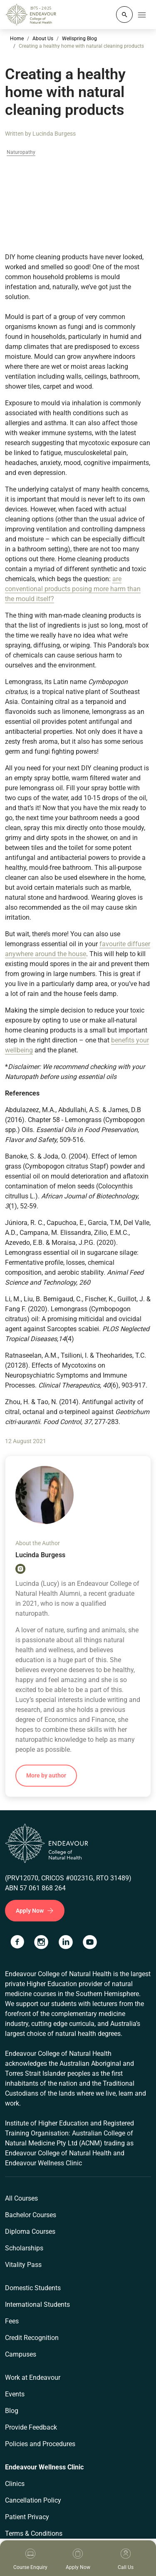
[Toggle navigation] (142, 14)
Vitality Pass (23, 2265)
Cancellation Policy (33, 2500)
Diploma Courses (30, 2231)
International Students (37, 2304)
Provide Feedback (31, 2427)
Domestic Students (33, 2288)
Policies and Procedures (40, 2444)
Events (15, 2394)
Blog (11, 2411)
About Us (42, 38)
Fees (12, 2321)
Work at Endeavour (32, 2377)
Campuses (20, 2354)
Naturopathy (21, 152)
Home (17, 38)
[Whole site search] (124, 14)
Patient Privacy (27, 2517)
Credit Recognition (32, 2338)
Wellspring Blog (79, 38)
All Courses (21, 2198)
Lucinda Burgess (54, 133)
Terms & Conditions (33, 2533)
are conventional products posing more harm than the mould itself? (73, 589)
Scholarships (24, 2248)
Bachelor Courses (30, 2215)
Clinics (15, 2484)
